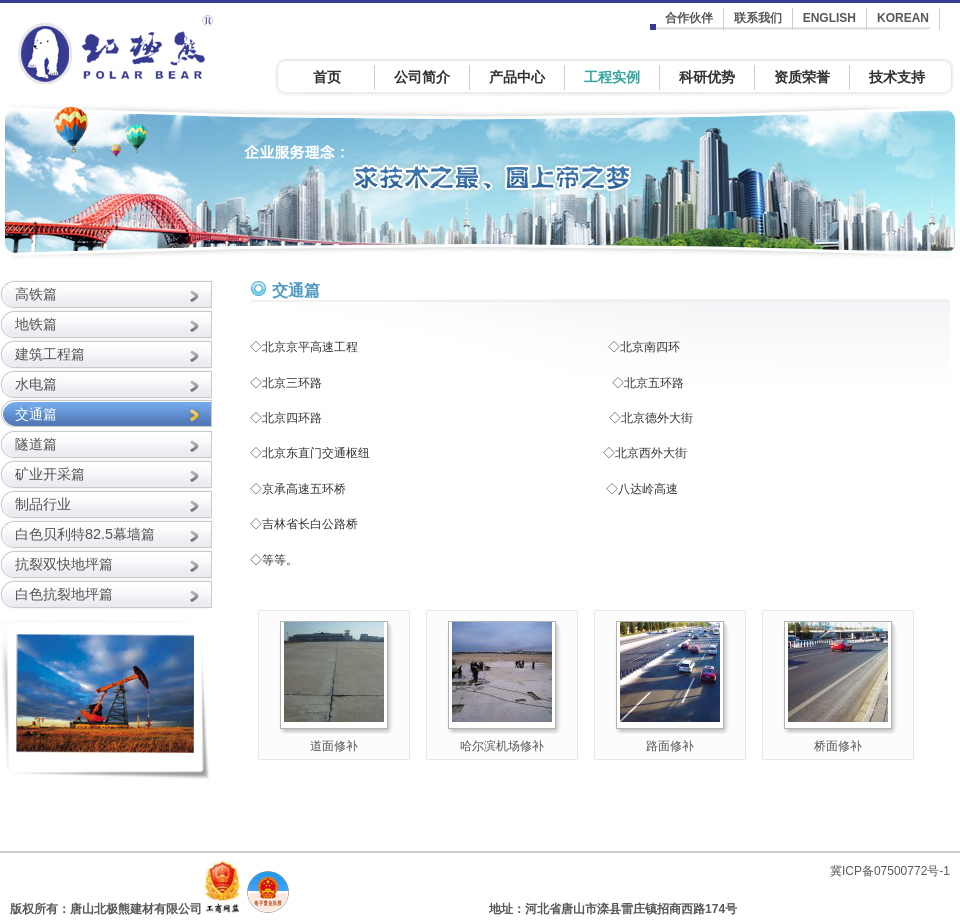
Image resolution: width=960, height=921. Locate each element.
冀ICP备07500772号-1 (890, 871)
